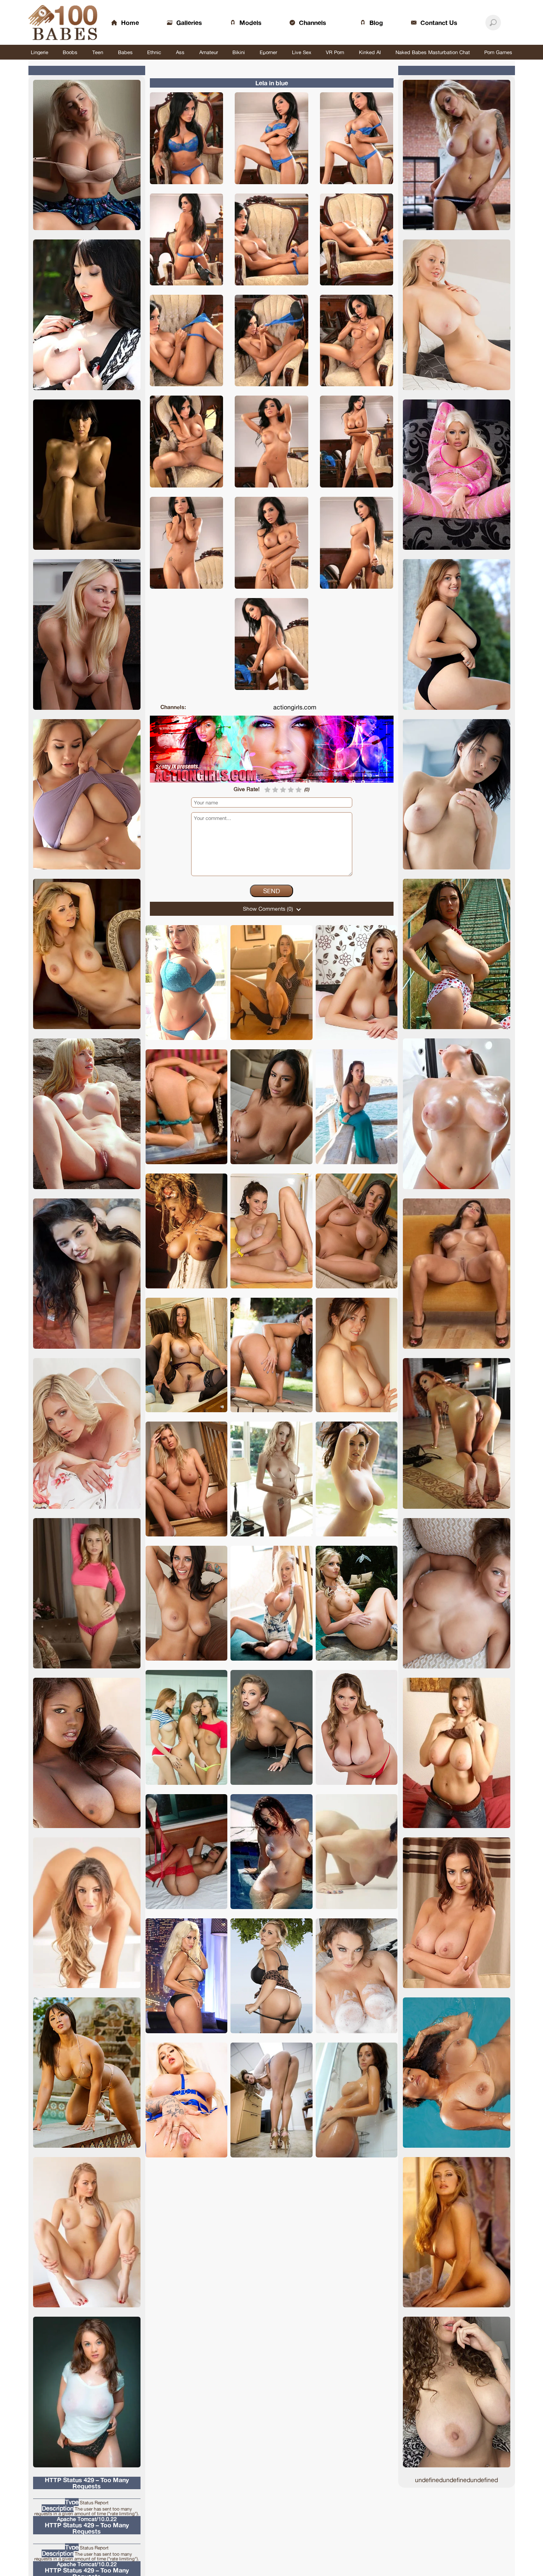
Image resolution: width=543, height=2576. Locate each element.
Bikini (238, 52)
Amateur (208, 52)
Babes (125, 52)
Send (271, 891)
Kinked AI (370, 52)
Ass (180, 52)
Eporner (268, 52)
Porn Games (498, 52)
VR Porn (335, 52)
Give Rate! (247, 789)
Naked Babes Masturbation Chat (432, 52)
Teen (97, 52)
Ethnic (154, 52)
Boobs (70, 52)
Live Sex (301, 52)
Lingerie (39, 52)
